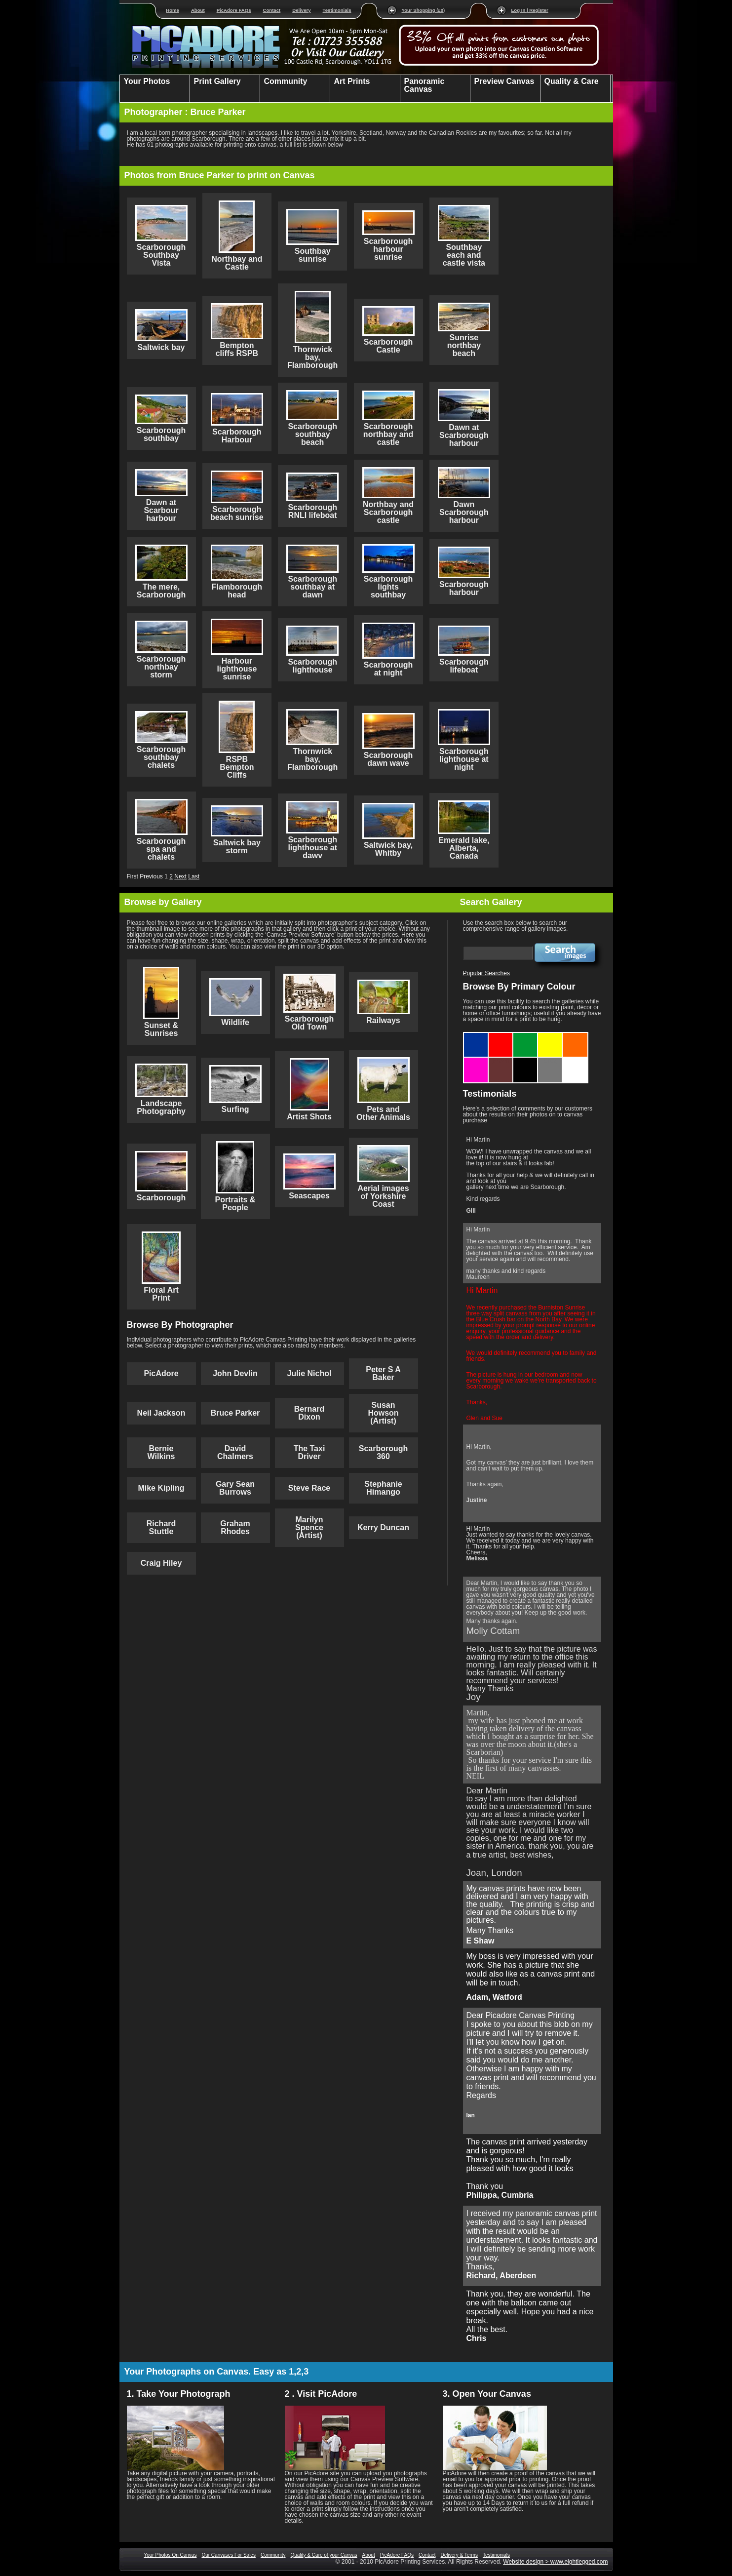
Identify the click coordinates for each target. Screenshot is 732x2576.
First (132, 876)
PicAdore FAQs (234, 10)
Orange (574, 1035)
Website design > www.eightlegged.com (555, 2561)
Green (525, 1035)
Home (172, 10)
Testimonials (337, 10)
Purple (476, 1060)
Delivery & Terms (459, 2555)
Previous (151, 876)
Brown (500, 1060)
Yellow (549, 1035)
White (574, 1060)
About (198, 10)
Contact (272, 10)
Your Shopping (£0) (423, 10)
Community (273, 2555)
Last (193, 876)
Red (500, 1035)
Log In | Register (529, 10)
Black (525, 1060)
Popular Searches (486, 973)
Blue (476, 1035)
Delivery (301, 10)
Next (180, 876)
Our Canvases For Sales (228, 2555)
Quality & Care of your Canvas (324, 2555)
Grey (549, 1060)
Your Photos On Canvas (170, 2555)
